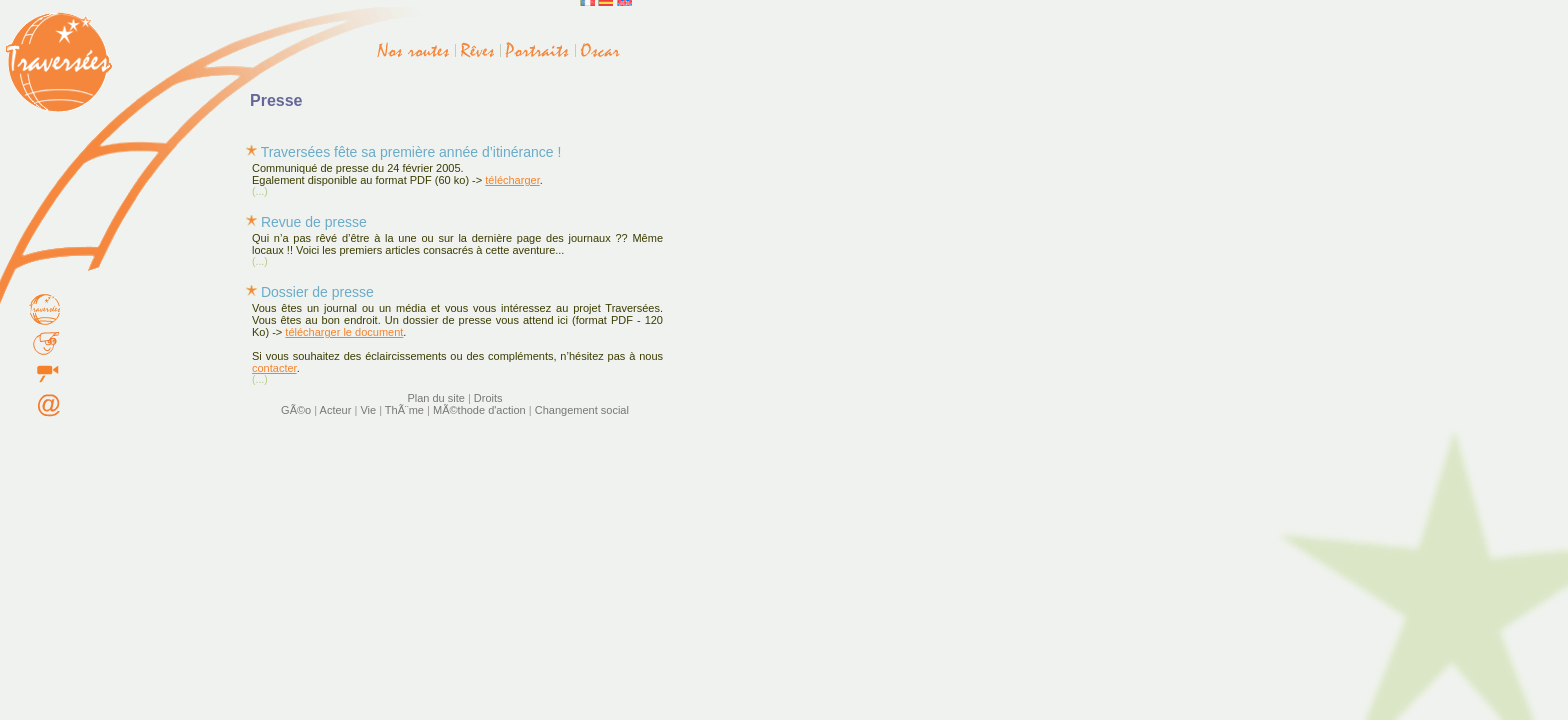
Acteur (336, 410)
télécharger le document (344, 332)
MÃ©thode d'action (479, 410)
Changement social (582, 410)
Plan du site (435, 398)
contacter (274, 368)
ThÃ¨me (404, 410)
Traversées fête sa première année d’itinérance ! (411, 152)
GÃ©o (296, 410)
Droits (488, 398)
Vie (368, 410)
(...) (260, 191)
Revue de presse (314, 222)
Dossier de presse (317, 292)
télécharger (512, 180)
